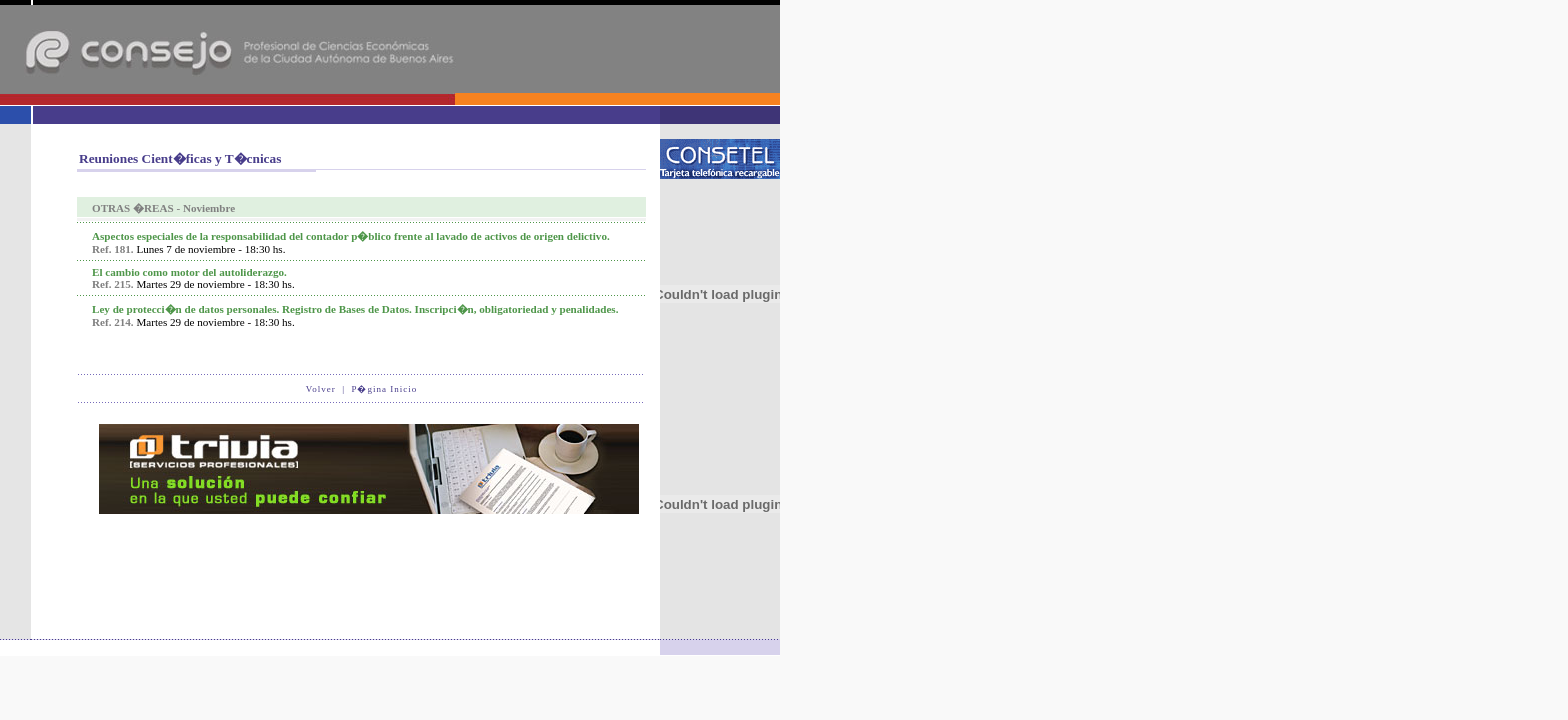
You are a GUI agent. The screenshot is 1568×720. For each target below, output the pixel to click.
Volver (321, 389)
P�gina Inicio (384, 389)
